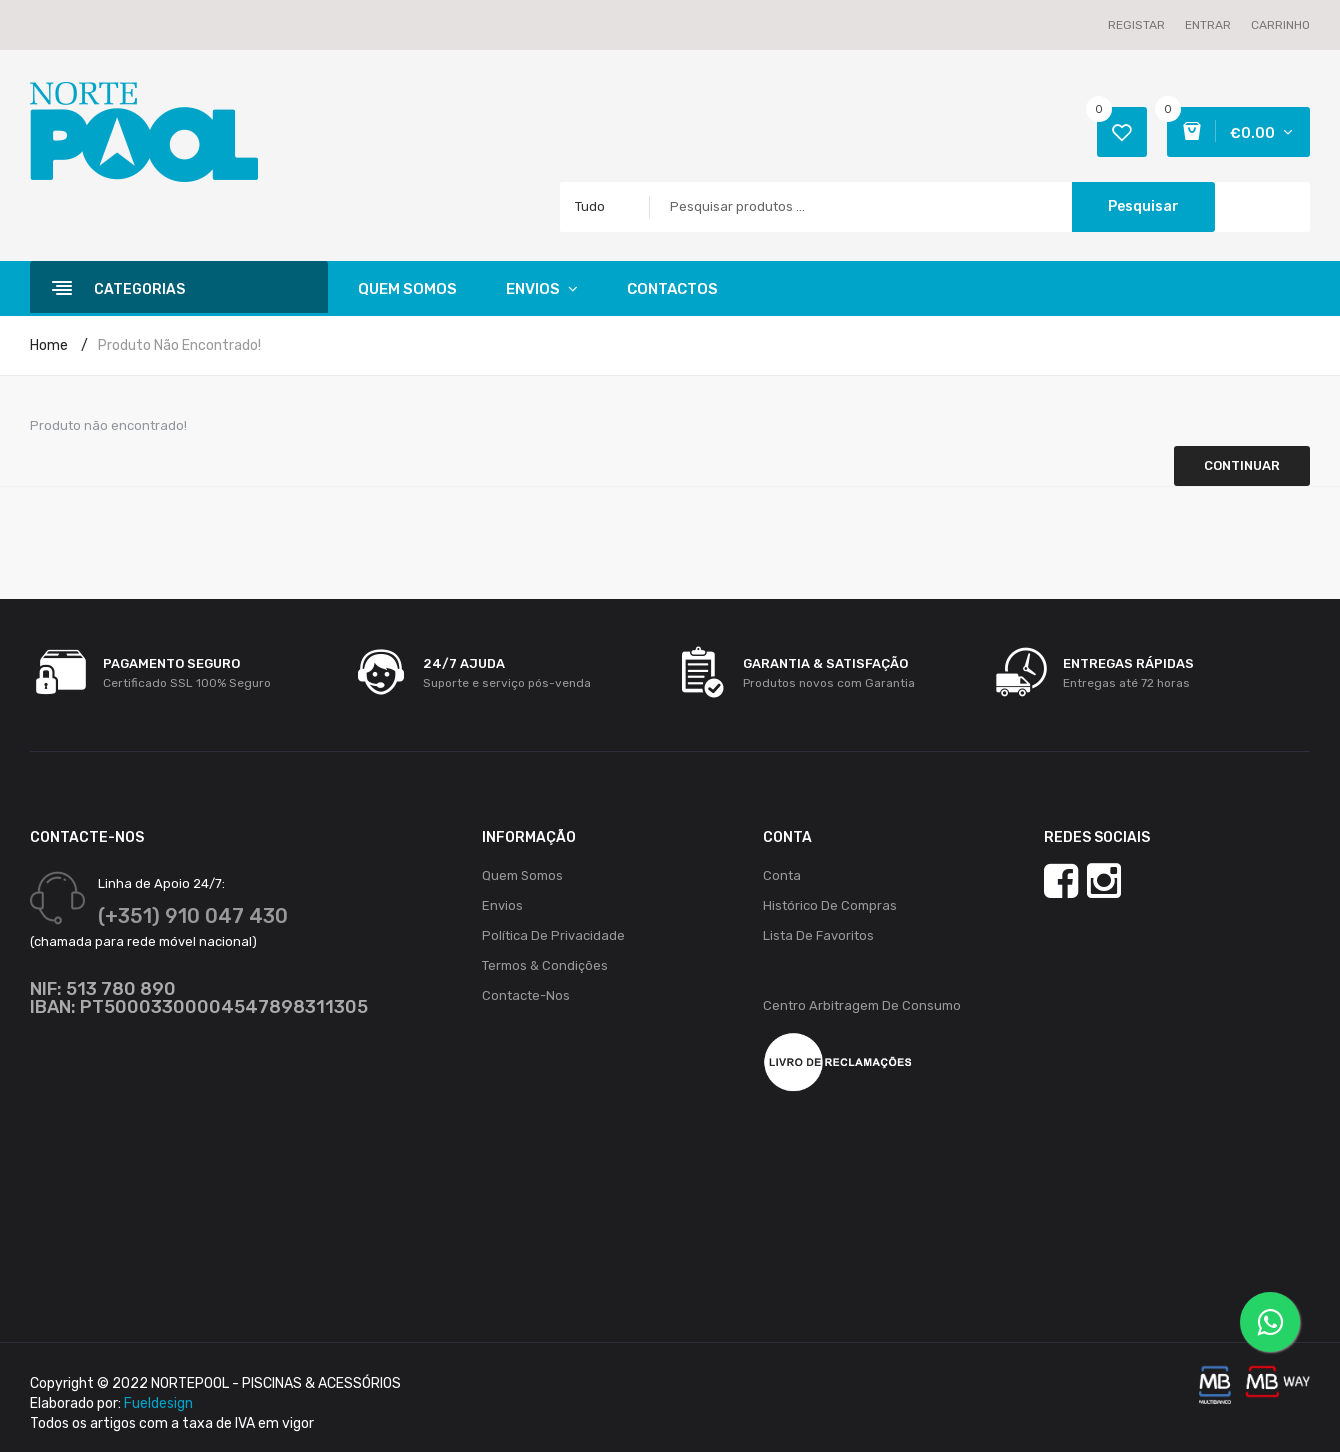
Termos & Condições (545, 965)
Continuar (1242, 465)
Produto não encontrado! (179, 345)
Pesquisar (1143, 206)
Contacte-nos (526, 995)
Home (49, 345)
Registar (1136, 25)
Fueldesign (158, 1403)
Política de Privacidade (553, 935)
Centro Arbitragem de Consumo (862, 1005)
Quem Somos (522, 875)
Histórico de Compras (830, 905)
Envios (502, 905)
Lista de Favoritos (818, 935)
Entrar (1208, 25)
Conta (782, 875)
